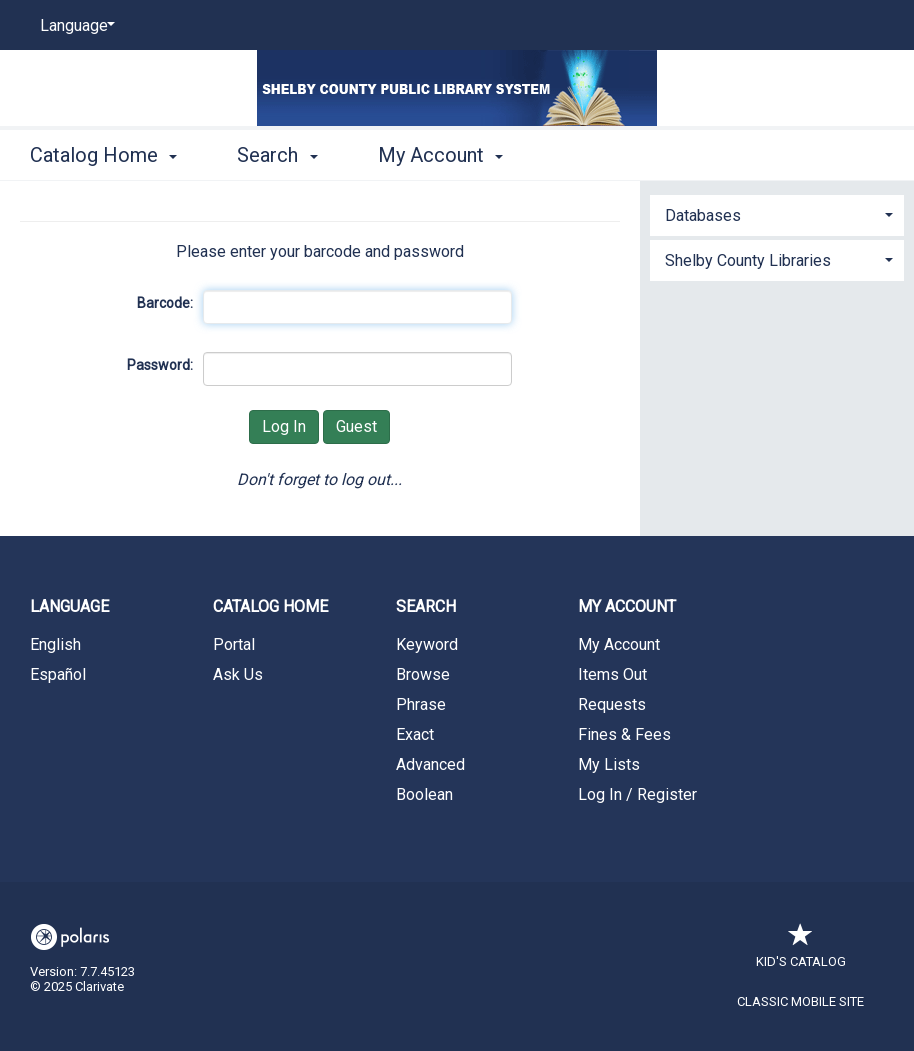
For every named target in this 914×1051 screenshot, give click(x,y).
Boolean (424, 794)
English (55, 644)
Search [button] (277, 155)
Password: (160, 365)
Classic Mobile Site (800, 1001)
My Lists (609, 764)
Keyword (427, 644)
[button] (777, 215)
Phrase (421, 704)
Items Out (612, 674)
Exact (415, 734)
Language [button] (69, 606)
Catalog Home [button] (103, 155)
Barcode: (165, 303)
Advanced (430, 764)
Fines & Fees (624, 734)
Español (58, 674)
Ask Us (238, 674)
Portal (234, 644)
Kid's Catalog (801, 951)
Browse (423, 674)
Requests (612, 704)
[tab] (777, 213)
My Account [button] (440, 155)
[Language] (74, 26)
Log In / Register (637, 794)
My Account (619, 644)
